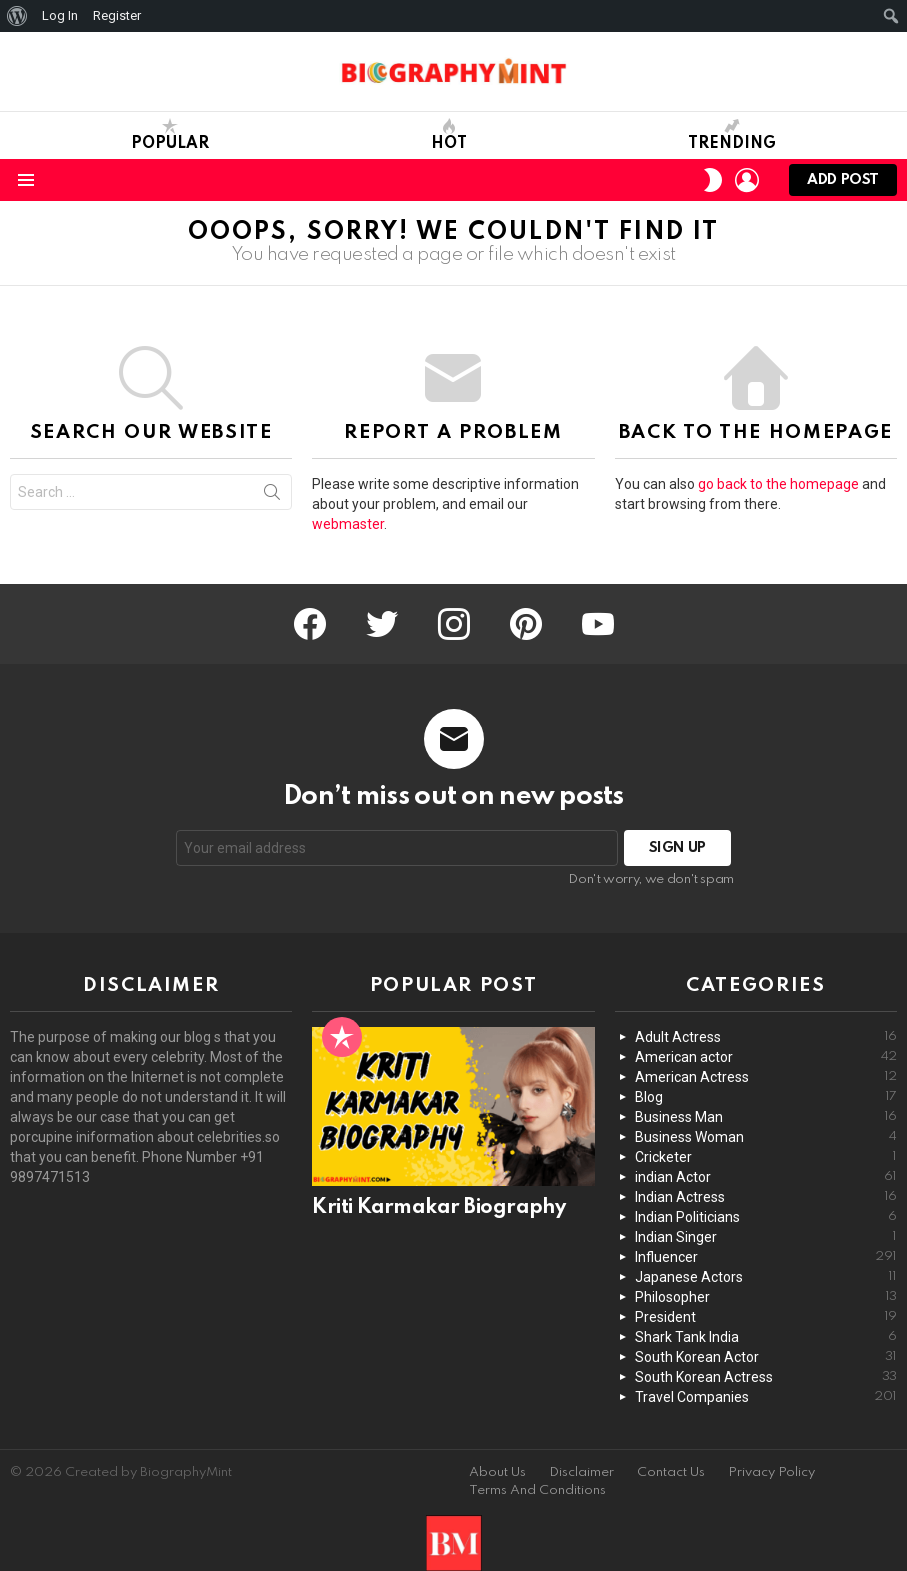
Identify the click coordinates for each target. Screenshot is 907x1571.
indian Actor (766, 1177)
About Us (497, 1472)
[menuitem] (17, 16)
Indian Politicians (766, 1217)
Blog (766, 1097)
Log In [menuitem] (60, 15)
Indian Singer (766, 1237)
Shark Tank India (766, 1337)
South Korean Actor (766, 1357)
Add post (843, 184)
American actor (766, 1057)
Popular (170, 135)
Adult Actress (766, 1037)
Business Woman (766, 1137)
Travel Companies (766, 1397)
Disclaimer (581, 1472)
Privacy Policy (771, 1472)
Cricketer (766, 1157)
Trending (732, 135)
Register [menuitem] (117, 15)
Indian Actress (766, 1197)
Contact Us (671, 1472)
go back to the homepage (778, 484)
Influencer (766, 1257)
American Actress (766, 1077)
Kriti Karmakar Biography (438, 1208)
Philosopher (766, 1297)
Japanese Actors (766, 1277)
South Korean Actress (766, 1377)
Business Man (766, 1117)
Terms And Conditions (537, 1490)
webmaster (348, 524)
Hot (449, 135)
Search (272, 496)
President (766, 1317)
